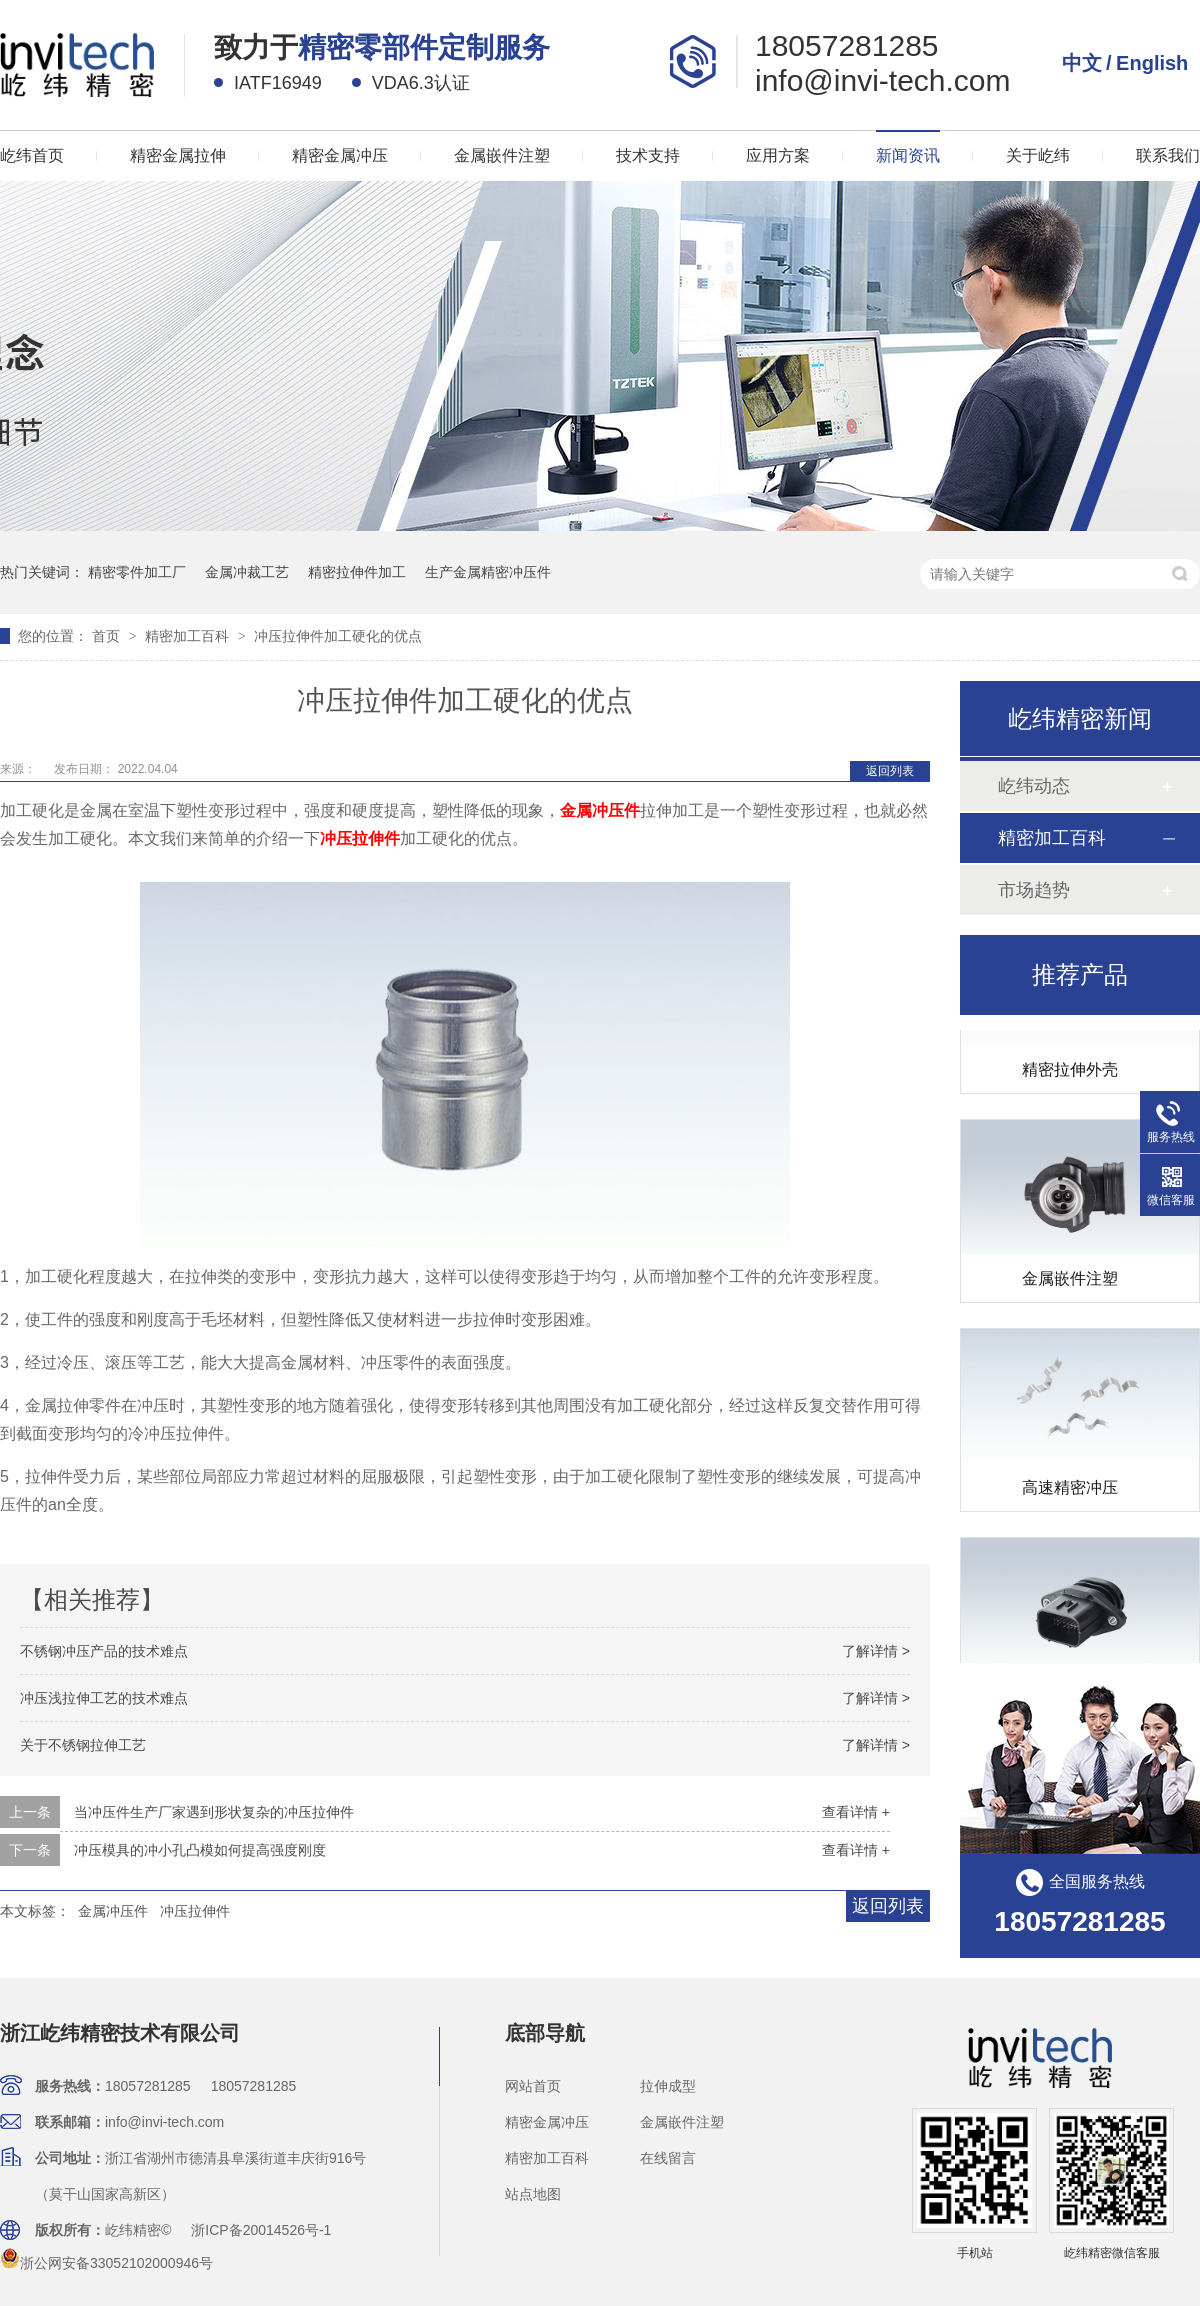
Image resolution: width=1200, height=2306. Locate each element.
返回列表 (890, 771)
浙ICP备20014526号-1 (261, 2230)
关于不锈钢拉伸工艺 (83, 1745)
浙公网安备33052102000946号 (106, 2263)
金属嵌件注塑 (502, 155)
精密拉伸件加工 (357, 572)
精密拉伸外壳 (1070, 1072)
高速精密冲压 (1070, 1490)
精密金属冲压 (340, 155)
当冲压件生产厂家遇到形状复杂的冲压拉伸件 (214, 1812)
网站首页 (533, 2086)
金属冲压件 (113, 1911)
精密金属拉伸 (178, 155)
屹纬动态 (1034, 786)
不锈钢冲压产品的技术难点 (104, 1651)
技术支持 (648, 155)
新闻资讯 (908, 155)
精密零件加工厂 (137, 572)
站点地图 (533, 2194)
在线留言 (668, 2158)
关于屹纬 (1038, 155)
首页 (108, 636)
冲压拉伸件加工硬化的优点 (338, 636)
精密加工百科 (189, 636)
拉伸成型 (668, 2086)
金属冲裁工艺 (247, 572)
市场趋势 (1034, 890)
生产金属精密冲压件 (488, 572)
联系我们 (1168, 155)
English (1152, 63)
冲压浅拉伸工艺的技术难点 (104, 1698)
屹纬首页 (32, 155)
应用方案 (778, 155)
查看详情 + (856, 1812)
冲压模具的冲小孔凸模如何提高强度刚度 (200, 1850)
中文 (1082, 63)
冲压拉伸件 (195, 1911)
